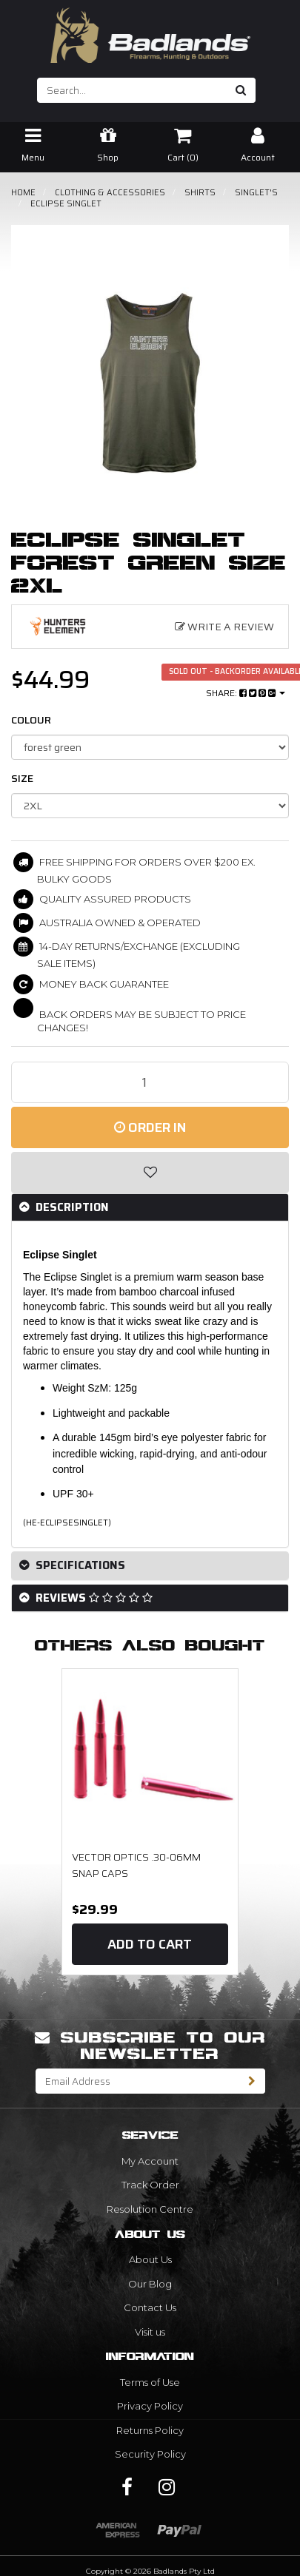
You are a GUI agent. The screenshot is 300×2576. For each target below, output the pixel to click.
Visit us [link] (150, 2332)
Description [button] (71, 1207)
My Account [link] (150, 2161)
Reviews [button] (93, 1598)
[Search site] (241, 90)
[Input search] (132, 90)
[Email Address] (138, 2081)
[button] (150, 1172)
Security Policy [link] (150, 2454)
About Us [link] (150, 2259)
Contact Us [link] (150, 2307)
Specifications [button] (79, 1565)
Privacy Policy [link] (150, 2406)
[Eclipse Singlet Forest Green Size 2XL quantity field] (150, 1082)
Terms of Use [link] (150, 2382)
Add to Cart (149, 1944)
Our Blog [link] (150, 2284)
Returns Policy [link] (150, 2430)
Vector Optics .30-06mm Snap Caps (136, 1865)
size (22, 778)
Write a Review (224, 626)
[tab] (150, 1207)
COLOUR (31, 719)
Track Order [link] (150, 2185)
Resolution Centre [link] (150, 2209)
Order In (150, 1127)
